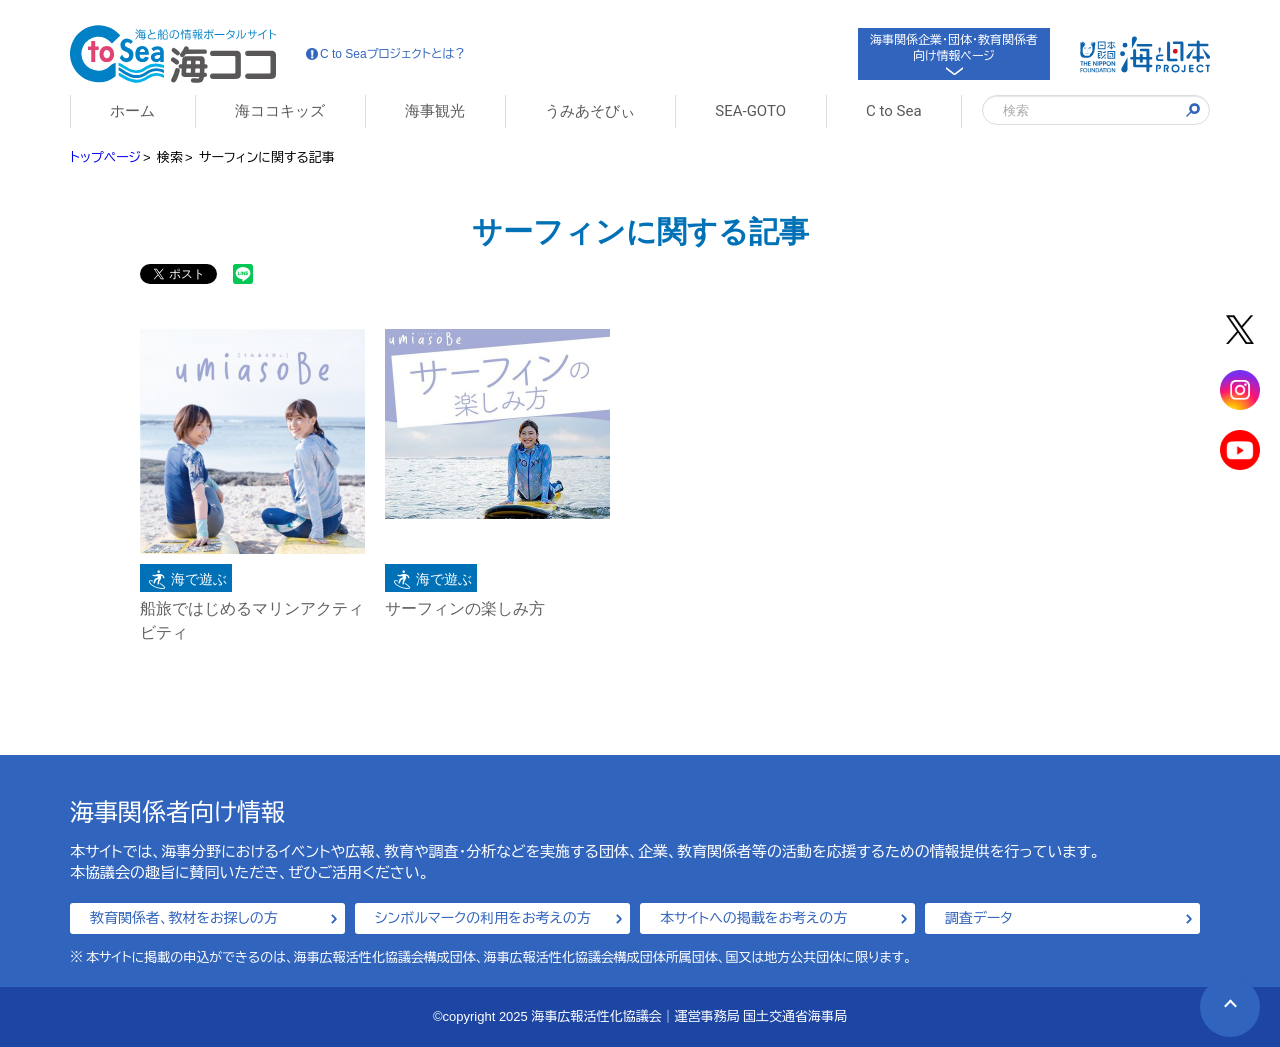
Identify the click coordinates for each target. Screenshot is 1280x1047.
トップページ (105, 157)
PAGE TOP (1218, 995)
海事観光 (435, 111)
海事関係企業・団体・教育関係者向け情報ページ (954, 52)
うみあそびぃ (590, 111)
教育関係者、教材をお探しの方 (184, 918)
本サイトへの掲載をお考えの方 (753, 918)
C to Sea (894, 111)
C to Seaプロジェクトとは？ (386, 54)
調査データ (979, 918)
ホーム (132, 111)
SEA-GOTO (750, 111)
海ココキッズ (280, 111)
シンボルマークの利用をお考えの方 (483, 918)
